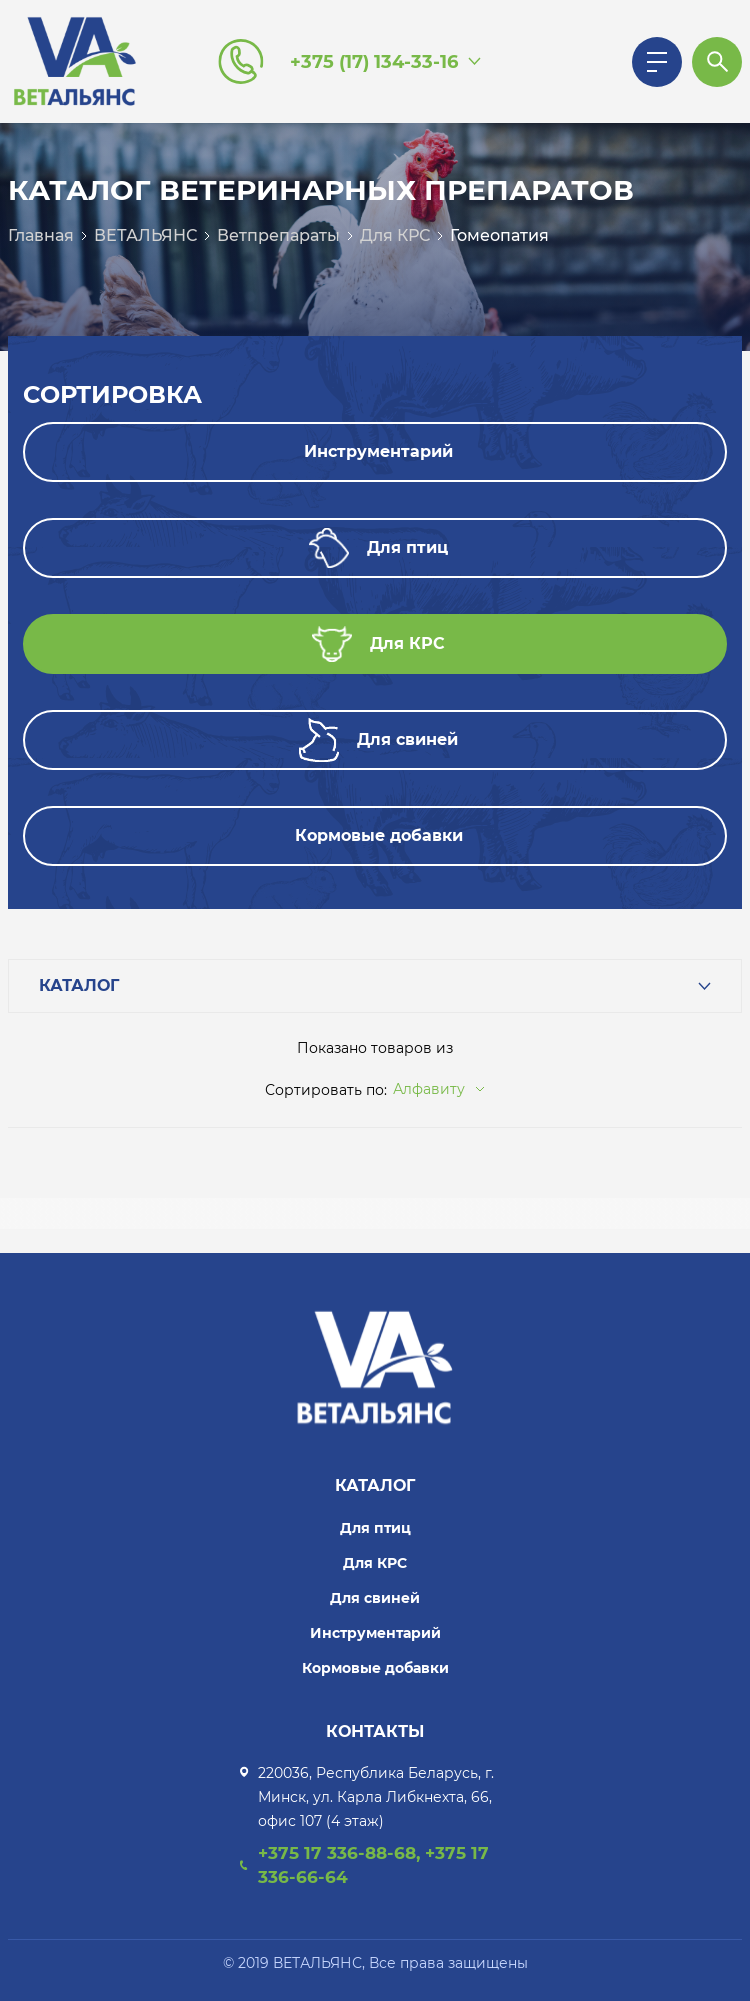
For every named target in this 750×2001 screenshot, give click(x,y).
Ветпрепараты (278, 235)
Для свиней (375, 1598)
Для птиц (375, 1528)
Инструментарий (375, 1633)
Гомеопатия (499, 235)
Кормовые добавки (375, 1668)
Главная (41, 235)
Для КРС (395, 235)
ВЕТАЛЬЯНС (145, 235)
